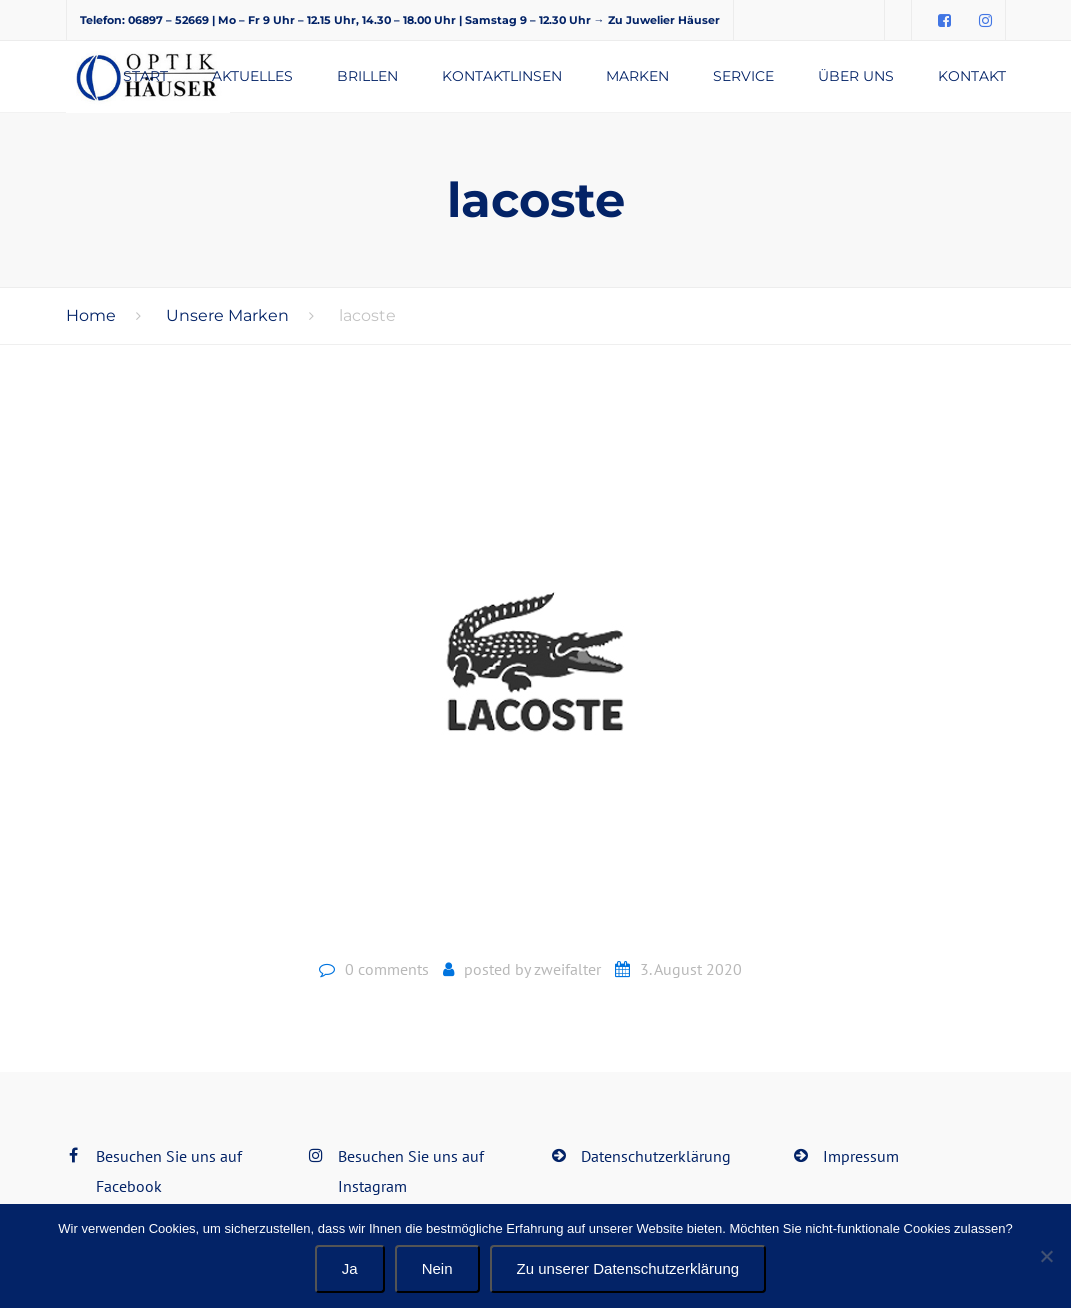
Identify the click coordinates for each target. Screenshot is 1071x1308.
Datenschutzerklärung (656, 1156)
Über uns (856, 76)
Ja (350, 1268)
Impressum (861, 1156)
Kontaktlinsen (502, 76)
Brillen (367, 76)
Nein (437, 1268)
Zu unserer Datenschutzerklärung (628, 1268)
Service (743, 76)
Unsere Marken (227, 315)
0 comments (387, 969)
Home (91, 315)
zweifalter (567, 969)
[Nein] (1046, 1256)
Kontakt (972, 76)
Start (145, 76)
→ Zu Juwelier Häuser (657, 20)
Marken (637, 76)
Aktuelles (252, 76)
